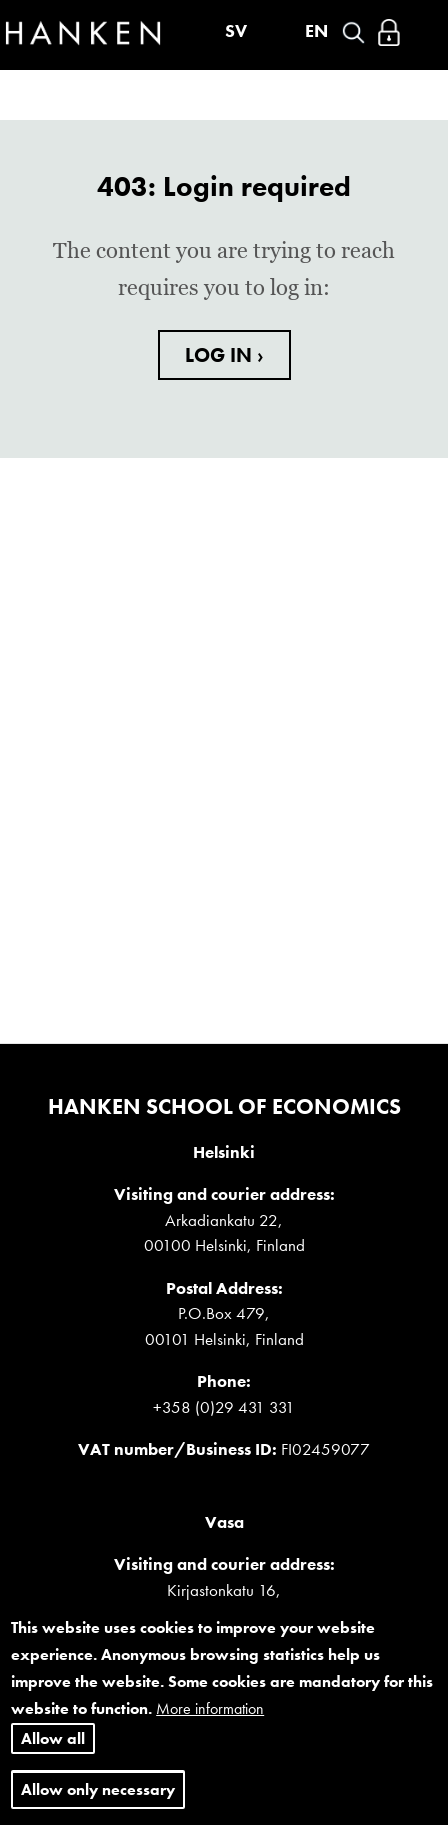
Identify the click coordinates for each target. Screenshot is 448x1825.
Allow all (53, 1738)
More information (210, 1708)
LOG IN (221, 355)
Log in (389, 32)
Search (353, 32)
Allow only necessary (98, 1789)
